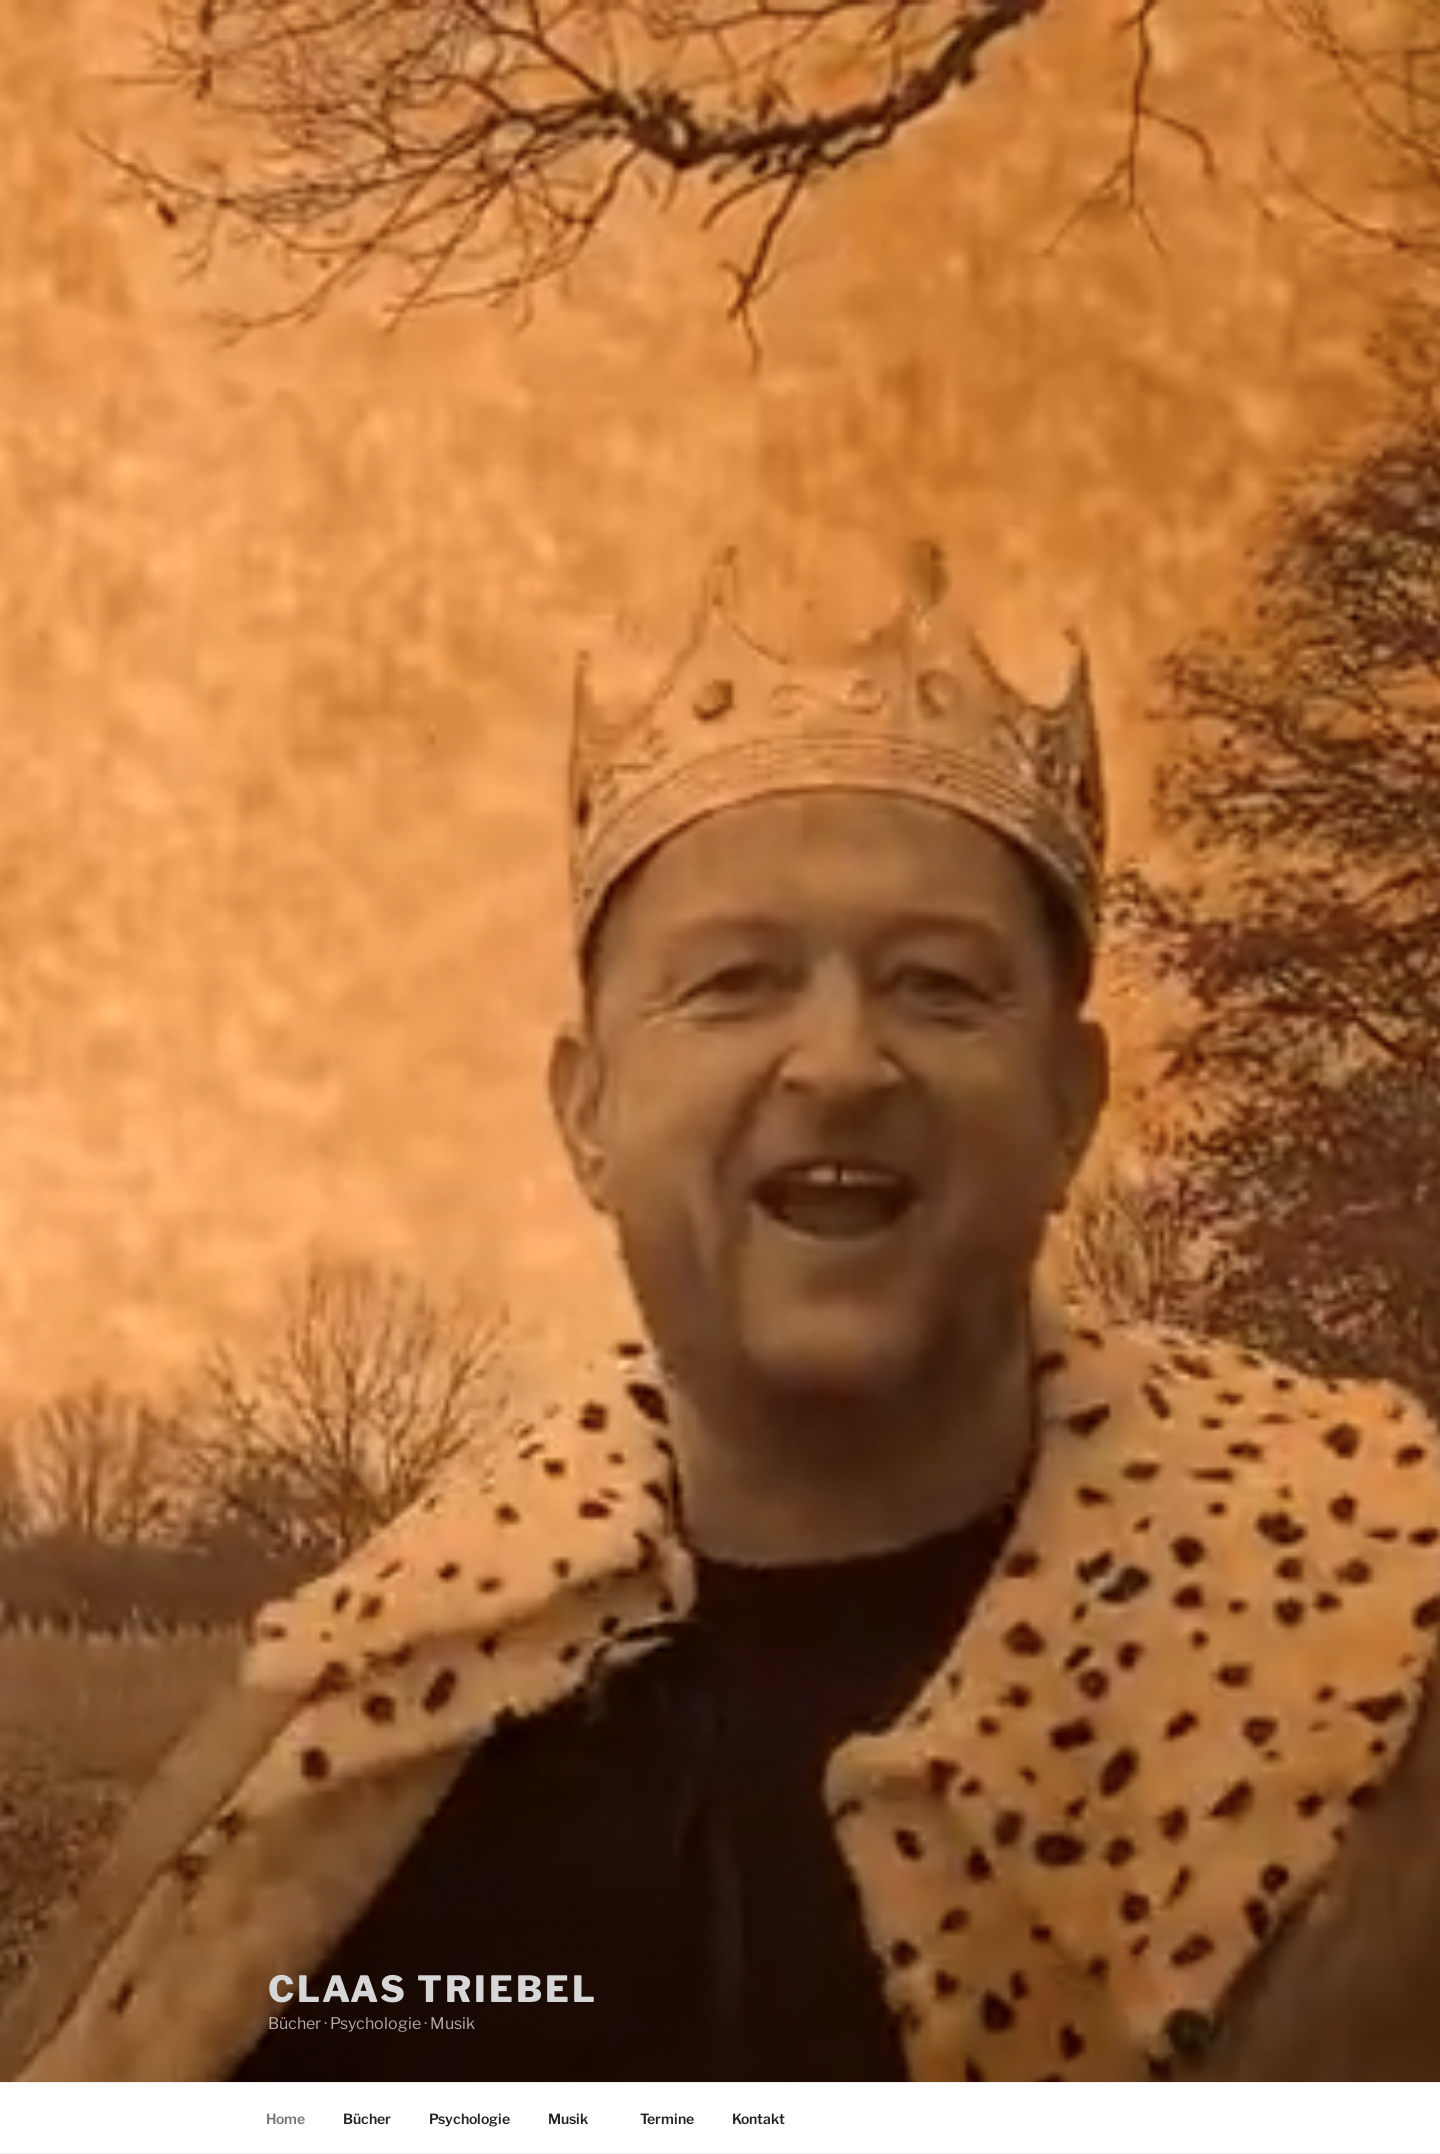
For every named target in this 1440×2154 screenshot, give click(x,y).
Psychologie (469, 2118)
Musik (577, 2118)
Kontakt (758, 2118)
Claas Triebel (432, 1989)
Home (285, 2118)
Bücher (367, 2118)
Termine (667, 2118)
